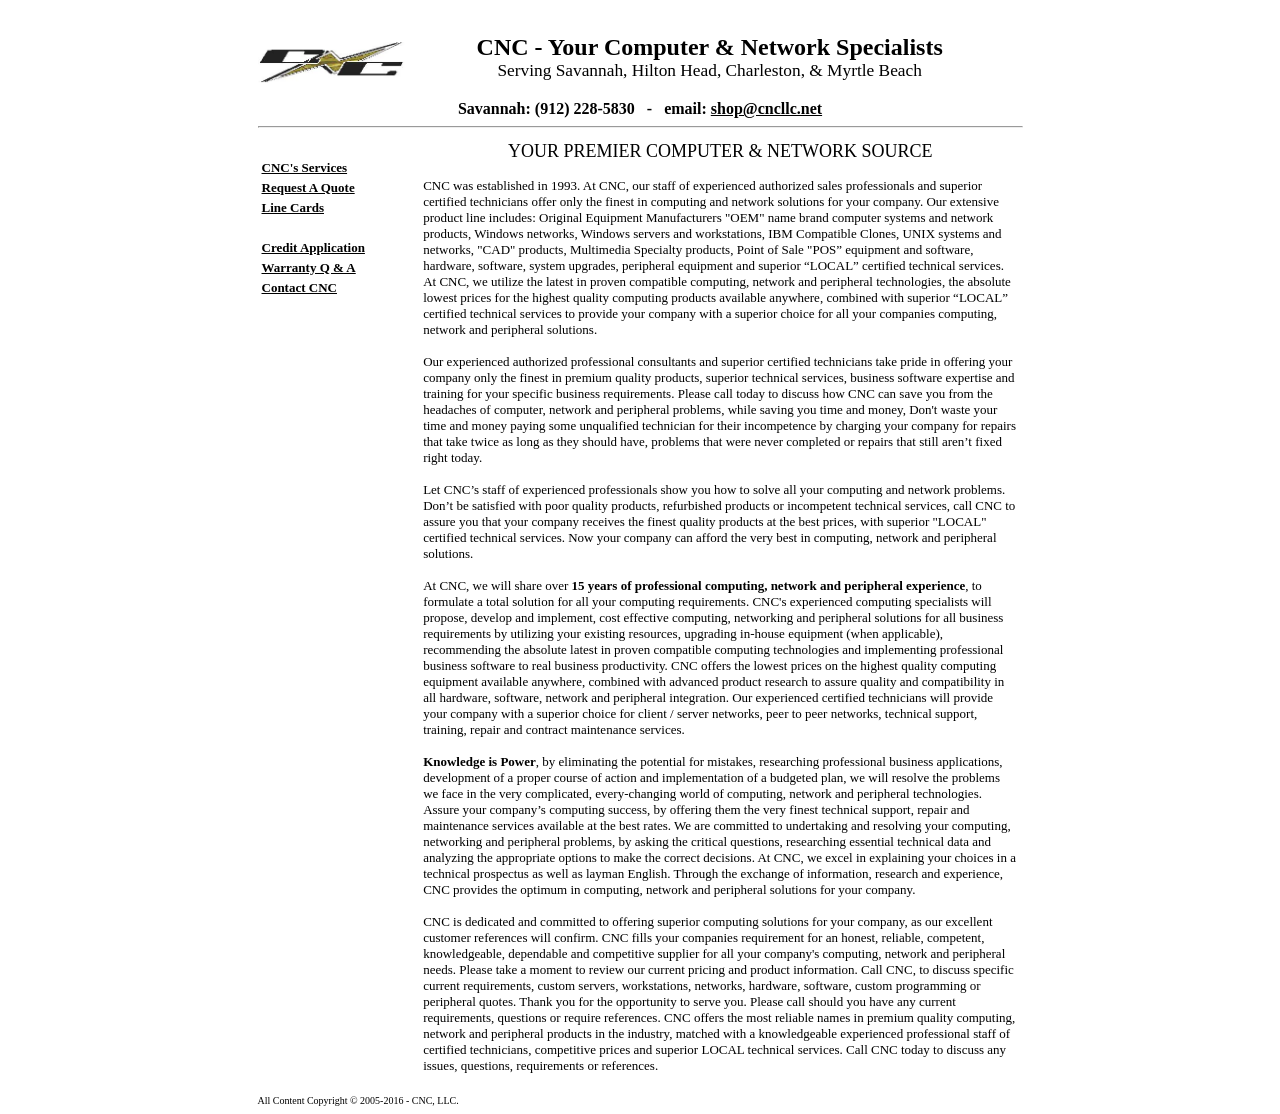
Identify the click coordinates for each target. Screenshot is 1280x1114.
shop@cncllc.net (766, 108)
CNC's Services (305, 167)
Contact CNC (299, 287)
